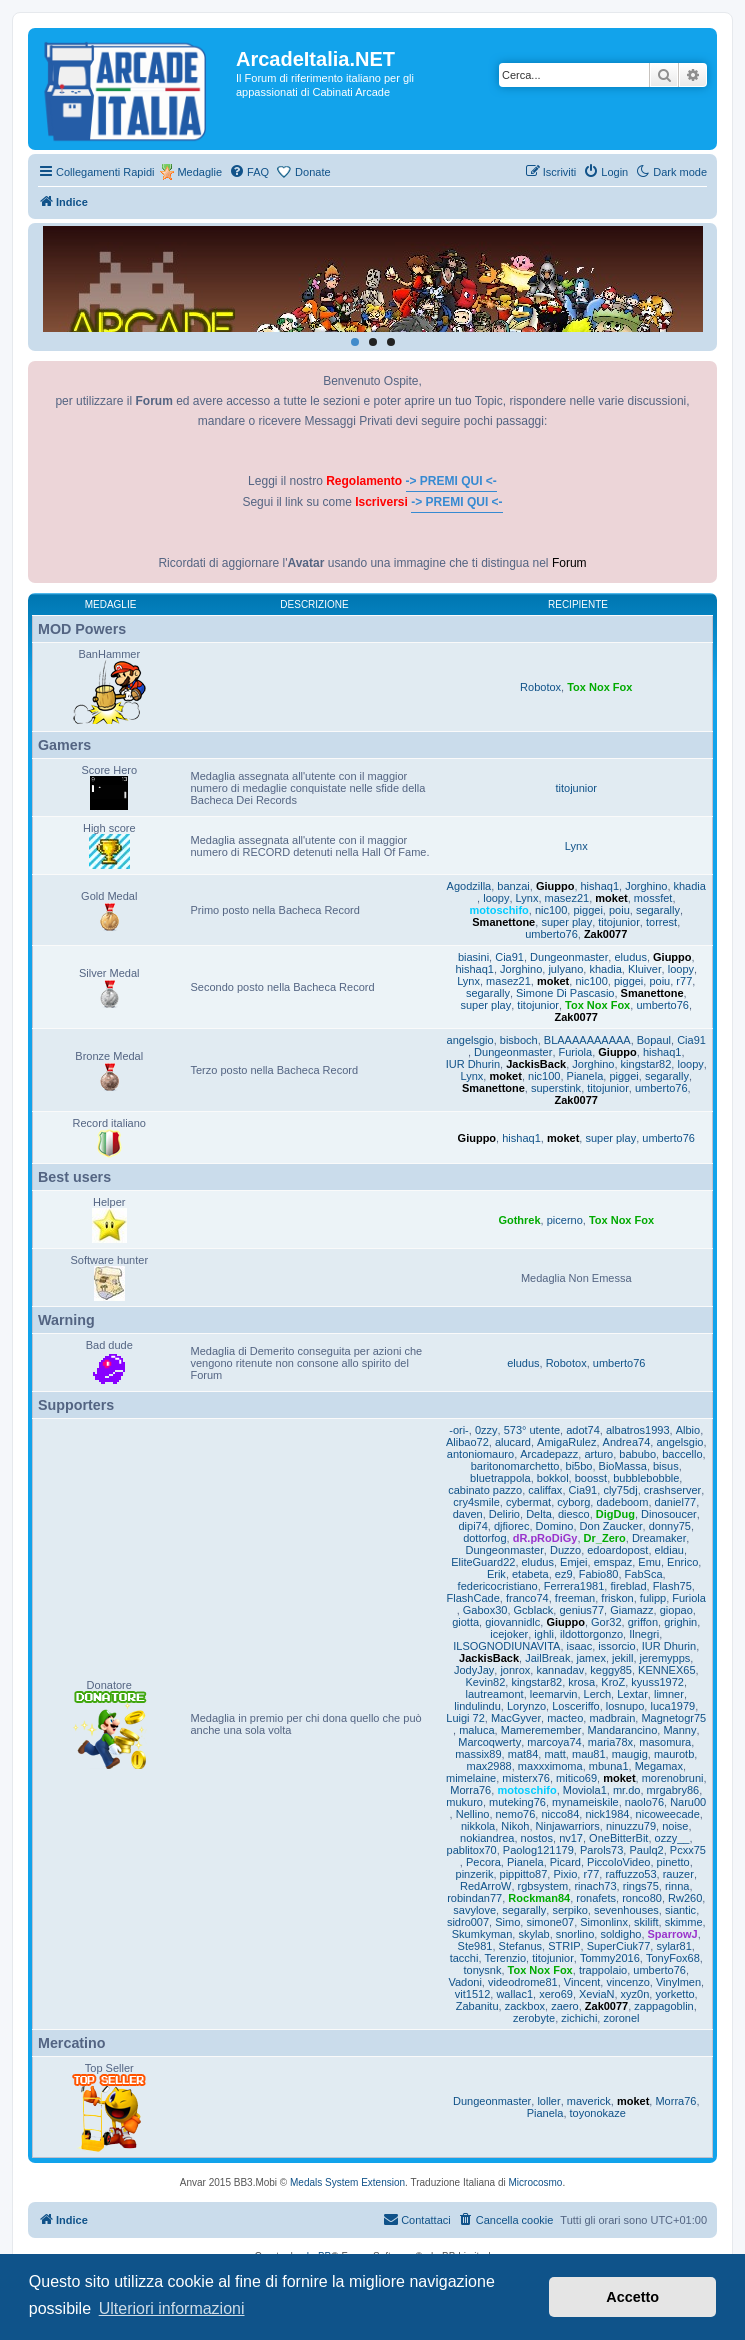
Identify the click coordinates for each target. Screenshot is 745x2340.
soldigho (620, 1934)
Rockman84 (539, 1898)
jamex (591, 1658)
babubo (637, 1454)
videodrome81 (523, 1982)
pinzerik (475, 1874)
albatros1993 (638, 1430)
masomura (665, 1742)
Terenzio (506, 1958)
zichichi (579, 2018)
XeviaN (596, 1994)
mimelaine (471, 1778)
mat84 (523, 1754)
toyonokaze (598, 2113)
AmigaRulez (566, 1442)
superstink (556, 1088)
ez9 (564, 1574)
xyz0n (635, 1994)
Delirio (504, 1514)
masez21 (567, 898)
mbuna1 (609, 1766)
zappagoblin (663, 2006)
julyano (565, 969)
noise (675, 1826)
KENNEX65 (666, 1670)
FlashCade (473, 1598)
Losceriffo (576, 1706)
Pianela (585, 1076)
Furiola (576, 1052)
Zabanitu (477, 2006)
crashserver (672, 1490)
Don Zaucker (611, 1526)
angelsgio (470, 1040)
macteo (565, 1718)
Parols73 (601, 1850)
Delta (539, 1514)
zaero (565, 2006)
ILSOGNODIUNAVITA (506, 1646)
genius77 (581, 1610)
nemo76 (516, 1814)
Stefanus (520, 1946)
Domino (555, 1526)
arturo (598, 1454)
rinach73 (595, 1886)
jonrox (515, 1670)
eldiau (669, 1550)
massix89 (478, 1754)
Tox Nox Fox (599, 687)
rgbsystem (543, 1886)
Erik (496, 1574)
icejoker (509, 1634)
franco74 (527, 1598)
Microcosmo (536, 2182)
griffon (643, 1622)
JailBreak (547, 1658)
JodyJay (474, 1670)
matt (554, 1754)
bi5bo (579, 1466)
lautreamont (495, 1694)
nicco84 (560, 1814)
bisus (666, 1466)
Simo (507, 1922)
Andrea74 (627, 1442)
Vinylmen (678, 1982)
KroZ (613, 1682)
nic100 (551, 910)
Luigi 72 (465, 1718)
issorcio (616, 1646)
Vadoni (464, 1982)
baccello (682, 1454)
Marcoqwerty (489, 1742)
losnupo (625, 1706)
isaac (580, 1646)
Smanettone (503, 922)
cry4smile (476, 1502)
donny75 (670, 1526)
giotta (465, 1622)
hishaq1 (600, 886)
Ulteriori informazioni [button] (172, 2308)
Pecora (483, 1862)
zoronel (621, 2018)
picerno (565, 1220)
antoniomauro (480, 1454)
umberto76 (551, 934)
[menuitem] (249, 172)
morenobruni (673, 1778)
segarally (658, 910)
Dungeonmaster (569, 957)
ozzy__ (672, 1838)
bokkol (553, 1478)
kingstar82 (646, 1064)
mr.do (627, 1790)
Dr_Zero (605, 1538)
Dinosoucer (669, 1514)
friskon (617, 1598)
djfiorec (511, 1526)
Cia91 (509, 957)
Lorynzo (526, 1706)
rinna (677, 1886)
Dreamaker (659, 1538)
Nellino (473, 1814)
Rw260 (685, 1898)
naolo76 (644, 1802)
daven (468, 1514)
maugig (630, 1754)
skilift (646, 1922)
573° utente (532, 1430)
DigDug (615, 1514)
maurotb (674, 1754)
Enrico (682, 1562)
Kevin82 (486, 1682)
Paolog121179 (538, 1850)
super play (566, 922)
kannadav (560, 1670)
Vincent (582, 1982)
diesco (574, 1514)
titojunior (576, 788)
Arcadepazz (549, 1454)
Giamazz (631, 1610)
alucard (513, 1442)
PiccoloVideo (618, 1862)
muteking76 (517, 1802)
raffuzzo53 (630, 1874)
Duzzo (565, 1550)
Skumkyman (482, 1934)
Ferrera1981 (574, 1586)
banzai (513, 886)
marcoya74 (554, 1742)
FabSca (644, 1574)
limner (669, 1694)
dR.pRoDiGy (545, 1538)
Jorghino (646, 886)
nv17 (571, 1838)
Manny (679, 1730)
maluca (476, 1730)
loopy (496, 898)
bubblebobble (646, 1478)
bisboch (519, 1040)
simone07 (550, 1922)
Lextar (632, 1694)
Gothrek (519, 1220)
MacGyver (516, 1718)
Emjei (574, 1562)
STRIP (564, 1946)
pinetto (673, 1862)
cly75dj (620, 1490)
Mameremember (541, 1730)
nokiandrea (487, 1838)
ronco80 (642, 1898)
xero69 (556, 1994)
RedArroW (485, 1886)
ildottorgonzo (591, 1634)
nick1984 (607, 1814)
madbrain (612, 1718)
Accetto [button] (632, 2297)
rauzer (678, 1874)
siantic (680, 1910)
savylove (474, 1910)
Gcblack (534, 1610)
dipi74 (473, 1526)
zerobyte (534, 2018)
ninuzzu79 (631, 1826)
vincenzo (627, 1982)
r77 (684, 981)
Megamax (659, 1766)
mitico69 (576, 1778)
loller (548, 2101)
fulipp (653, 1598)
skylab (533, 1934)
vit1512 (472, 1994)
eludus (630, 957)
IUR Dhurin (473, 1064)
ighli (544, 1634)
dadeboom (622, 1502)
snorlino (575, 1934)
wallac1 (514, 1994)
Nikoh (515, 1826)
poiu (619, 910)
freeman (575, 1598)
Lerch (598, 1694)
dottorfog (484, 1538)
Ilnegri (644, 1634)
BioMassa (623, 1466)
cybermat (528, 1502)
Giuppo (555, 886)
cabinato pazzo (485, 1490)
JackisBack (536, 1064)
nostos (537, 1838)
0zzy (486, 1430)
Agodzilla (469, 886)
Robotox (540, 687)
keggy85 (611, 1670)
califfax (545, 1490)
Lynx (576, 846)
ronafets (596, 1898)
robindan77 (474, 1898)
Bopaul (654, 1040)
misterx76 (526, 1778)
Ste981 (475, 1946)
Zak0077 (605, 934)
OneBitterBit (618, 1838)
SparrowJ (673, 1934)
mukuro (464, 1802)
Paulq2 (646, 1850)
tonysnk (483, 1970)
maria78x (610, 1742)
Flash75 (672, 1586)
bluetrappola (500, 1478)
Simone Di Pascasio (565, 993)
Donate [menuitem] (312, 172)
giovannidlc (512, 1622)
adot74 (583, 1430)
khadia (690, 886)
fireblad (628, 1586)
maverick (589, 2101)
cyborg (573, 1502)
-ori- (459, 1430)
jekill (622, 1658)
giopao (676, 1610)
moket (611, 898)
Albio (688, 1430)
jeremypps (665, 1658)
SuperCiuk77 (619, 1946)
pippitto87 (524, 1874)
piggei (587, 910)
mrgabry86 (673, 1790)
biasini (473, 957)
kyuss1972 (657, 1682)
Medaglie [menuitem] (199, 172)
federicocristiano (498, 1586)
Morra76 (470, 1790)
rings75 (641, 1886)
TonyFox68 (673, 1958)
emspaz (613, 1562)
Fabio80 (599, 1574)
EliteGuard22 (483, 1562)
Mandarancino (623, 1730)
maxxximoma (550, 1766)
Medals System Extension (347, 2182)
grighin (680, 1622)
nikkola (478, 1826)
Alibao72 (467, 1442)
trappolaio (603, 1970)
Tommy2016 (610, 1958)
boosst (591, 1478)
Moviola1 (585, 1790)
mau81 (589, 1754)
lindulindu (477, 1706)
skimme (684, 1922)
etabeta (530, 1574)
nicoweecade (668, 1814)
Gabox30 (485, 1610)
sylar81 (673, 1946)
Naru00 (688, 1802)
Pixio (565, 1874)
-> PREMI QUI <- (451, 481)
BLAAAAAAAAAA (587, 1040)
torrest (661, 922)
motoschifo (499, 910)
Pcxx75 (688, 1850)
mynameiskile (585, 1802)
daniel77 (676, 1502)
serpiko (569, 1910)
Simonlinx (604, 1922)
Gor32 (606, 1622)
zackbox (525, 2006)
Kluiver (645, 969)
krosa (581, 1682)
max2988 (488, 1766)
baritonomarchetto (515, 1466)
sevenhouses (626, 1910)
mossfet (653, 898)
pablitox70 (472, 1850)
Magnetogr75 (673, 1718)
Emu (649, 1562)
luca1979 (672, 1706)
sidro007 (468, 1922)
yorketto (674, 1994)
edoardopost (617, 1550)
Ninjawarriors (568, 1826)
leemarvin (554, 1694)
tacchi (464, 1958)
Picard (565, 1862)
